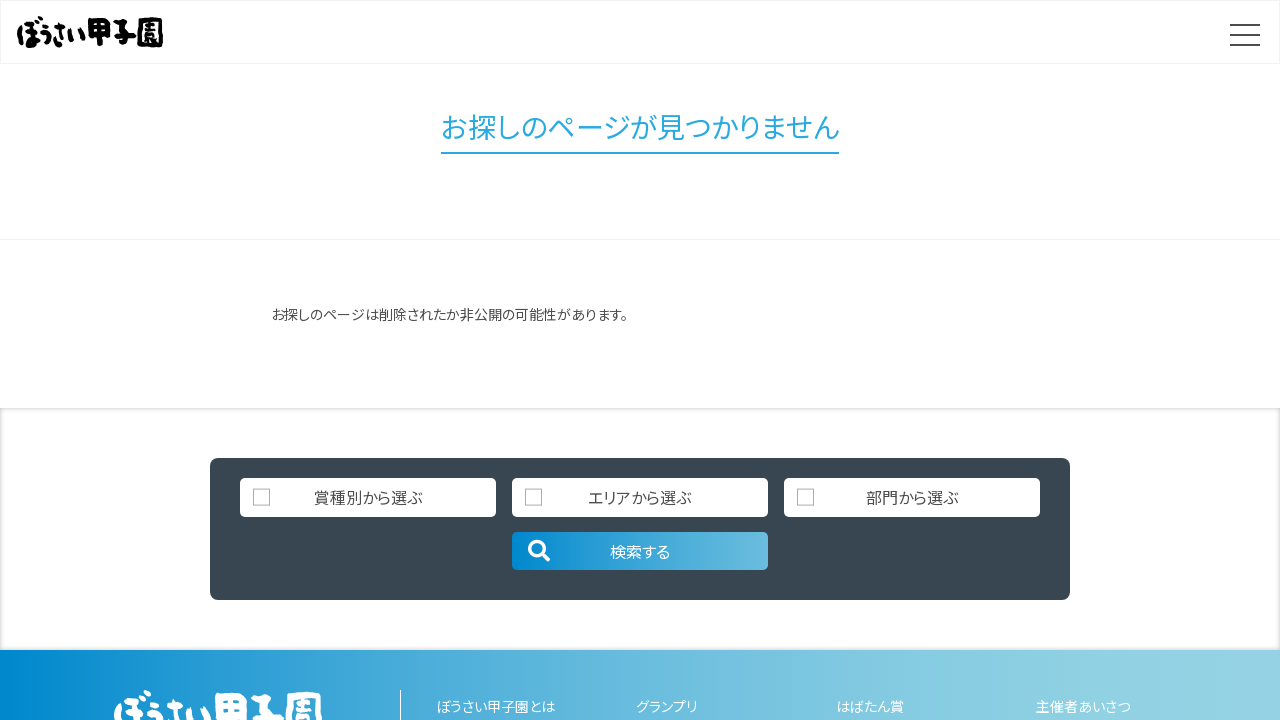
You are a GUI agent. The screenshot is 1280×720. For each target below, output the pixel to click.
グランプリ (666, 706)
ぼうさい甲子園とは (495, 706)
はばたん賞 (870, 706)
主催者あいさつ (1083, 706)
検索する (597, 551)
